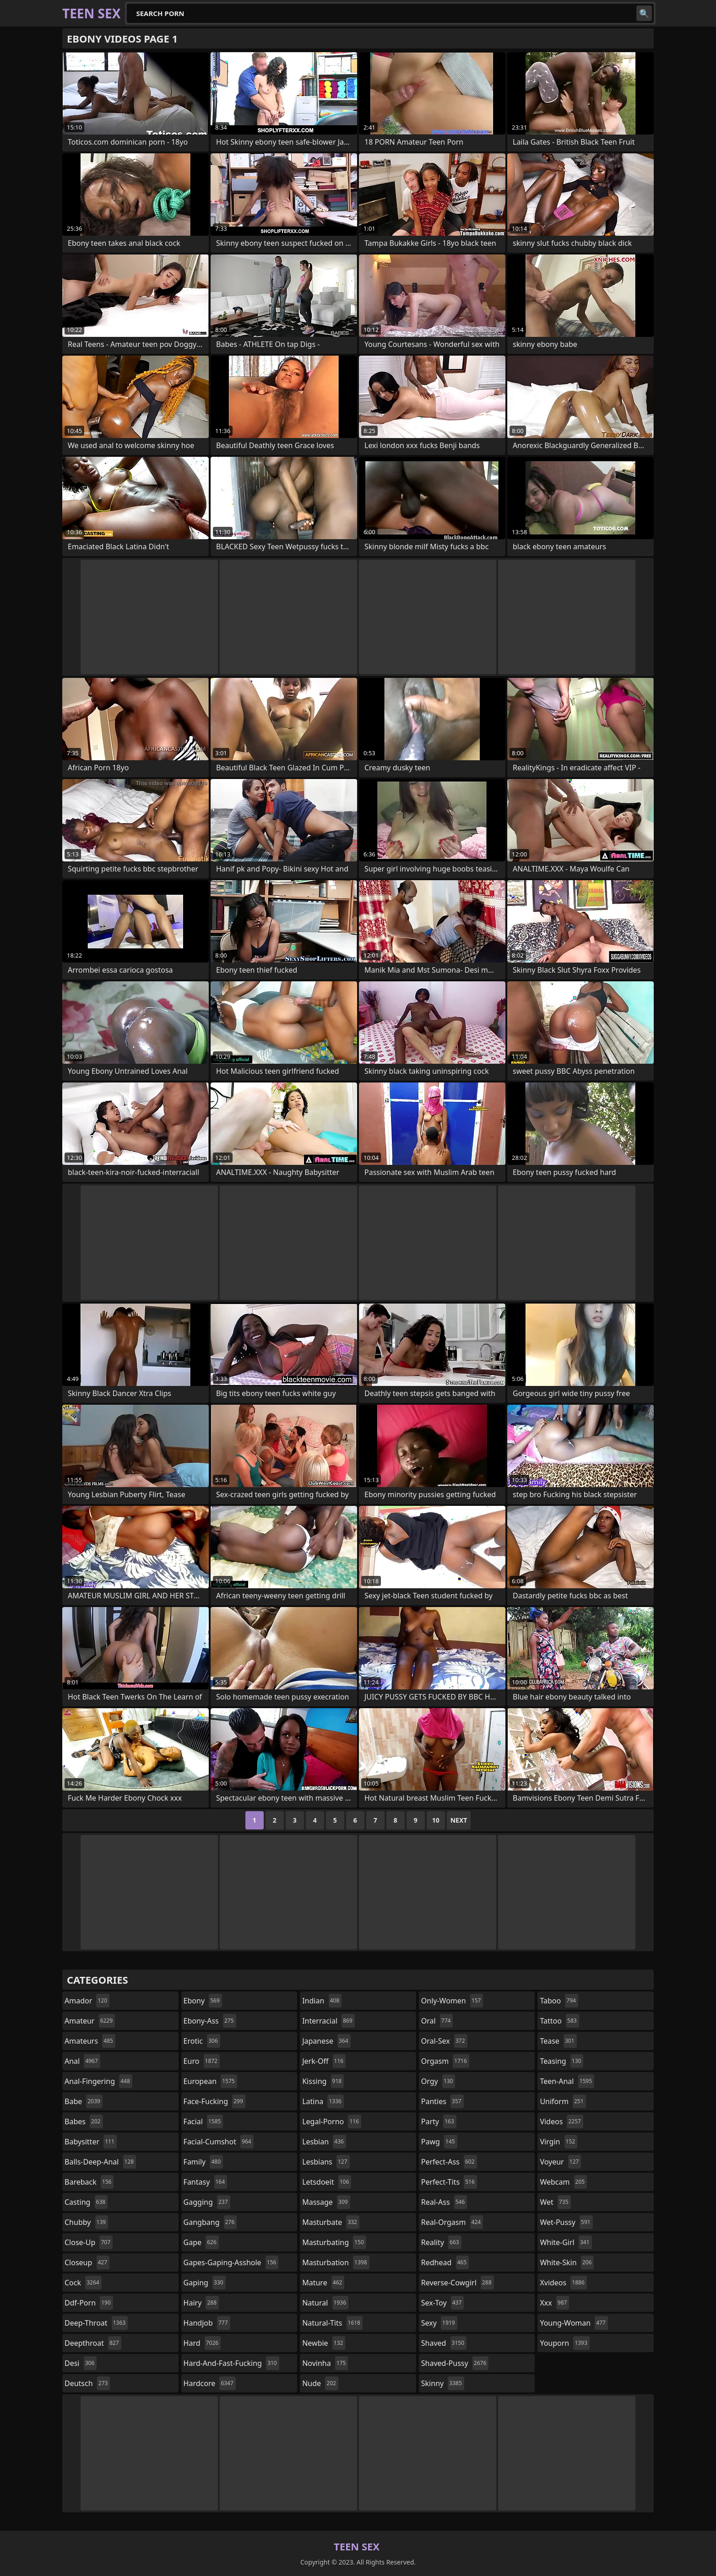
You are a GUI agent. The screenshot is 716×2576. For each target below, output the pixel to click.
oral (437, 2021)
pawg (439, 2141)
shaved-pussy (454, 2363)
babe (84, 2101)
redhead (445, 2262)
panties (442, 2101)
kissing (323, 2081)
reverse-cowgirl (457, 2282)
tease (558, 2041)
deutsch (87, 2383)
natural (325, 2303)
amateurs (90, 2041)
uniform (563, 2101)
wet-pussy (566, 2222)
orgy (438, 2081)
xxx (554, 2303)
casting (86, 2202)
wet (555, 2202)
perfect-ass (449, 2162)
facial (203, 2121)
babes (84, 2121)
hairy (201, 2303)
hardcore (210, 2383)
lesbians (325, 2162)
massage (326, 2202)
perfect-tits (449, 2182)
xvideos (563, 2282)
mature (323, 2282)
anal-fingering (98, 2081)
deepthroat (93, 2343)
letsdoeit (326, 2182)
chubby (86, 2222)
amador (87, 2001)
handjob (207, 2323)
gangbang (210, 2222)
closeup (87, 2262)
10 (435, 1820)
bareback (89, 2182)
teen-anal (567, 2081)
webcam (563, 2182)
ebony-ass (210, 2021)
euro (202, 2061)
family (203, 2162)
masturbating (334, 2242)
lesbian (324, 2141)
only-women (452, 2001)
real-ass (444, 2202)
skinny (442, 2383)
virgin (558, 2141)
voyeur (560, 2162)
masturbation (335, 2262)
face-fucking (214, 2101)
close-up (89, 2242)
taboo (559, 2001)
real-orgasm (452, 2222)
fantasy (206, 2182)
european (210, 2081)
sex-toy (442, 2303)
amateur (90, 2021)
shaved (443, 2343)
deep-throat (96, 2323)
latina (323, 2101)
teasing (561, 2061)
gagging (207, 2202)
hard (202, 2343)
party (438, 2121)
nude (320, 2383)
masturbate (330, 2222)
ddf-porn (89, 2303)
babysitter (91, 2141)
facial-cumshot (219, 2141)
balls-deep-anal (100, 2162)
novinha (325, 2363)
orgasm (445, 2061)
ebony (203, 2001)
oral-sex (444, 2041)
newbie (323, 2343)
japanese (326, 2041)
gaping (205, 2282)
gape (201, 2242)
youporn (564, 2343)
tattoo (559, 2021)
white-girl (565, 2242)
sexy (439, 2323)
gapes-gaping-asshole (231, 2262)
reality (441, 2242)
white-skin (567, 2262)
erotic (202, 2041)
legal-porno (331, 2121)
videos (561, 2121)
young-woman (574, 2323)
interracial (328, 2021)
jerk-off (324, 2061)
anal (82, 2061)
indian (322, 2001)
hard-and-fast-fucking (231, 2363)
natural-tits (332, 2323)
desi (81, 2363)
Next (458, 1820)
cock (83, 2282)
